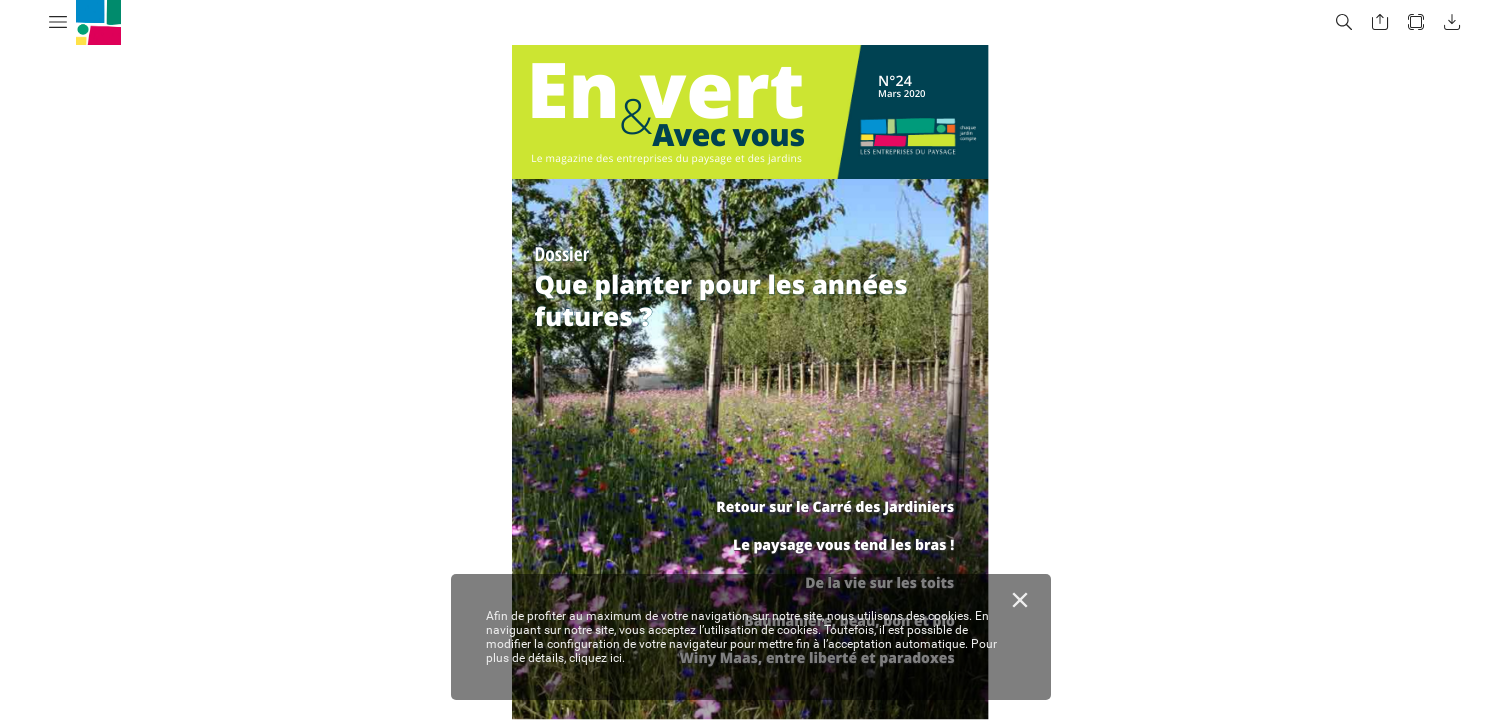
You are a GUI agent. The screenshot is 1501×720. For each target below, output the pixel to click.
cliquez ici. (597, 658)
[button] (58, 22)
